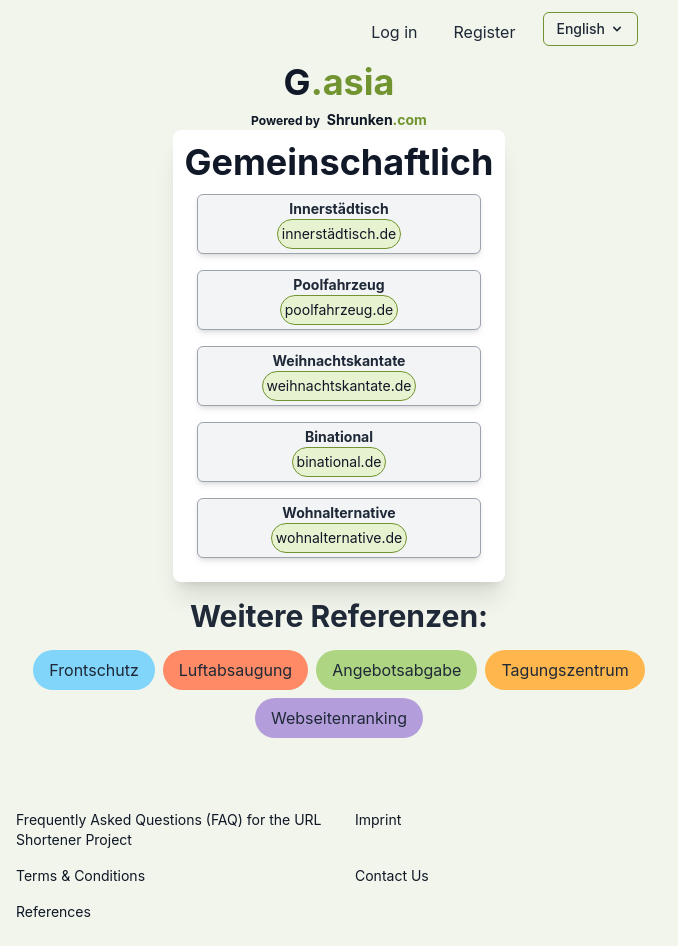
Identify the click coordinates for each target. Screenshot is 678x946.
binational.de (339, 461)
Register (484, 32)
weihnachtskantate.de (339, 385)
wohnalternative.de (339, 537)
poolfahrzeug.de (339, 309)
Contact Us (392, 875)
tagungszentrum (564, 670)
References (53, 911)
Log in (394, 32)
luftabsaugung (235, 670)
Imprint (378, 819)
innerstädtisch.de (339, 233)
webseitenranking (339, 718)
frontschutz (93, 670)
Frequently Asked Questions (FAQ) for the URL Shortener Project (168, 829)
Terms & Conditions (80, 875)
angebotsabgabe (396, 670)
